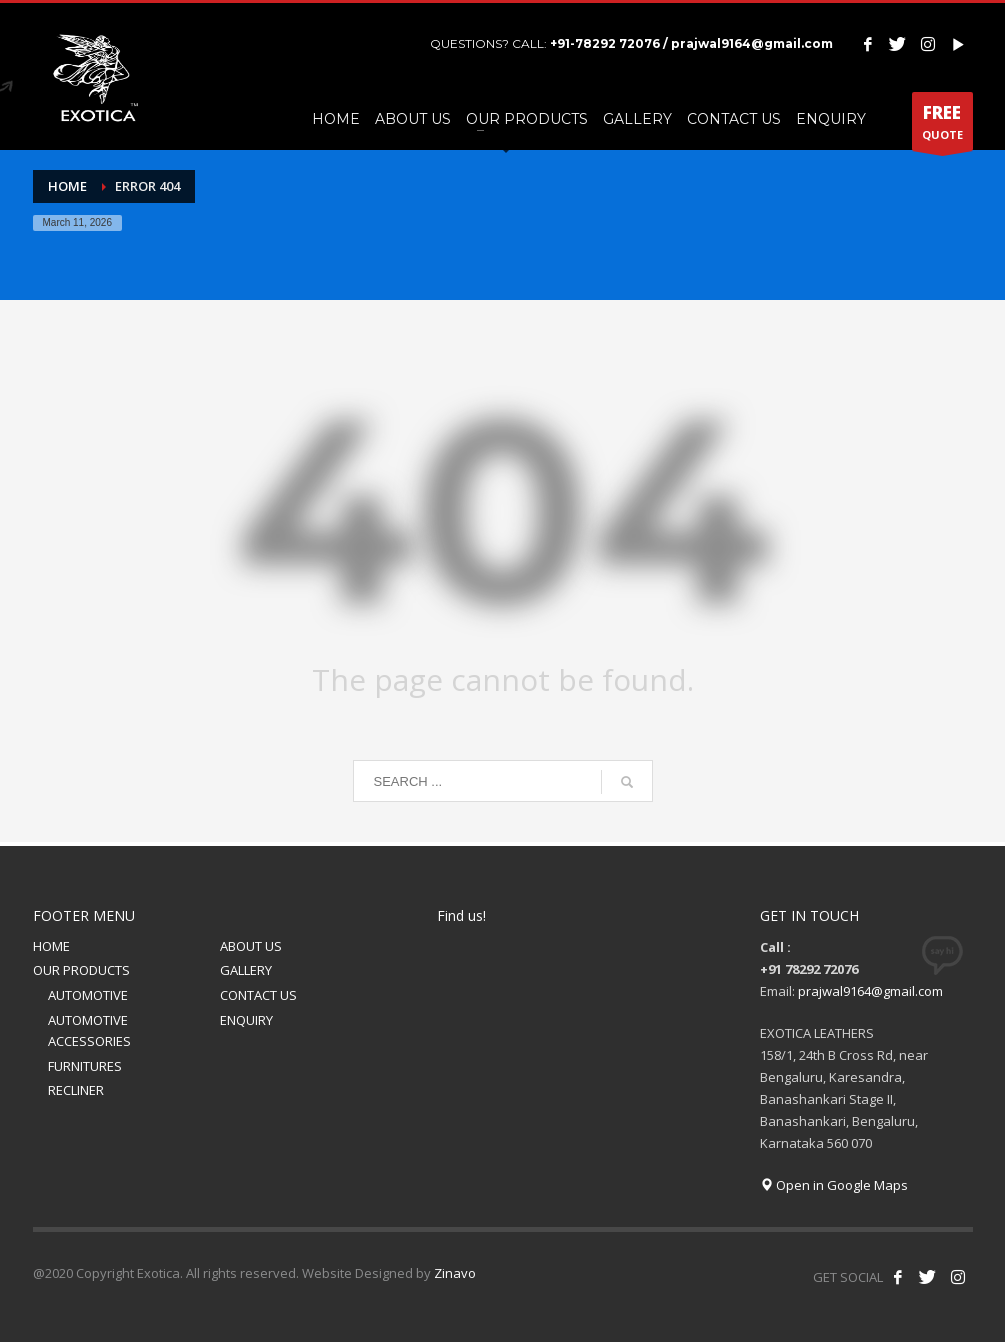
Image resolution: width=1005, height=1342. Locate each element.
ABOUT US (251, 946)
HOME (51, 946)
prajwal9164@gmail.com (870, 991)
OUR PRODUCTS (81, 970)
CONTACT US (258, 995)
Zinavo (455, 1273)
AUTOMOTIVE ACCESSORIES (89, 1030)
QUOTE (942, 126)
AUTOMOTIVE (88, 995)
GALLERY (246, 970)
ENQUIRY (246, 1020)
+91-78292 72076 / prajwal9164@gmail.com (691, 43)
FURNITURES (85, 1066)
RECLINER (76, 1090)
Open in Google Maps (834, 1185)
